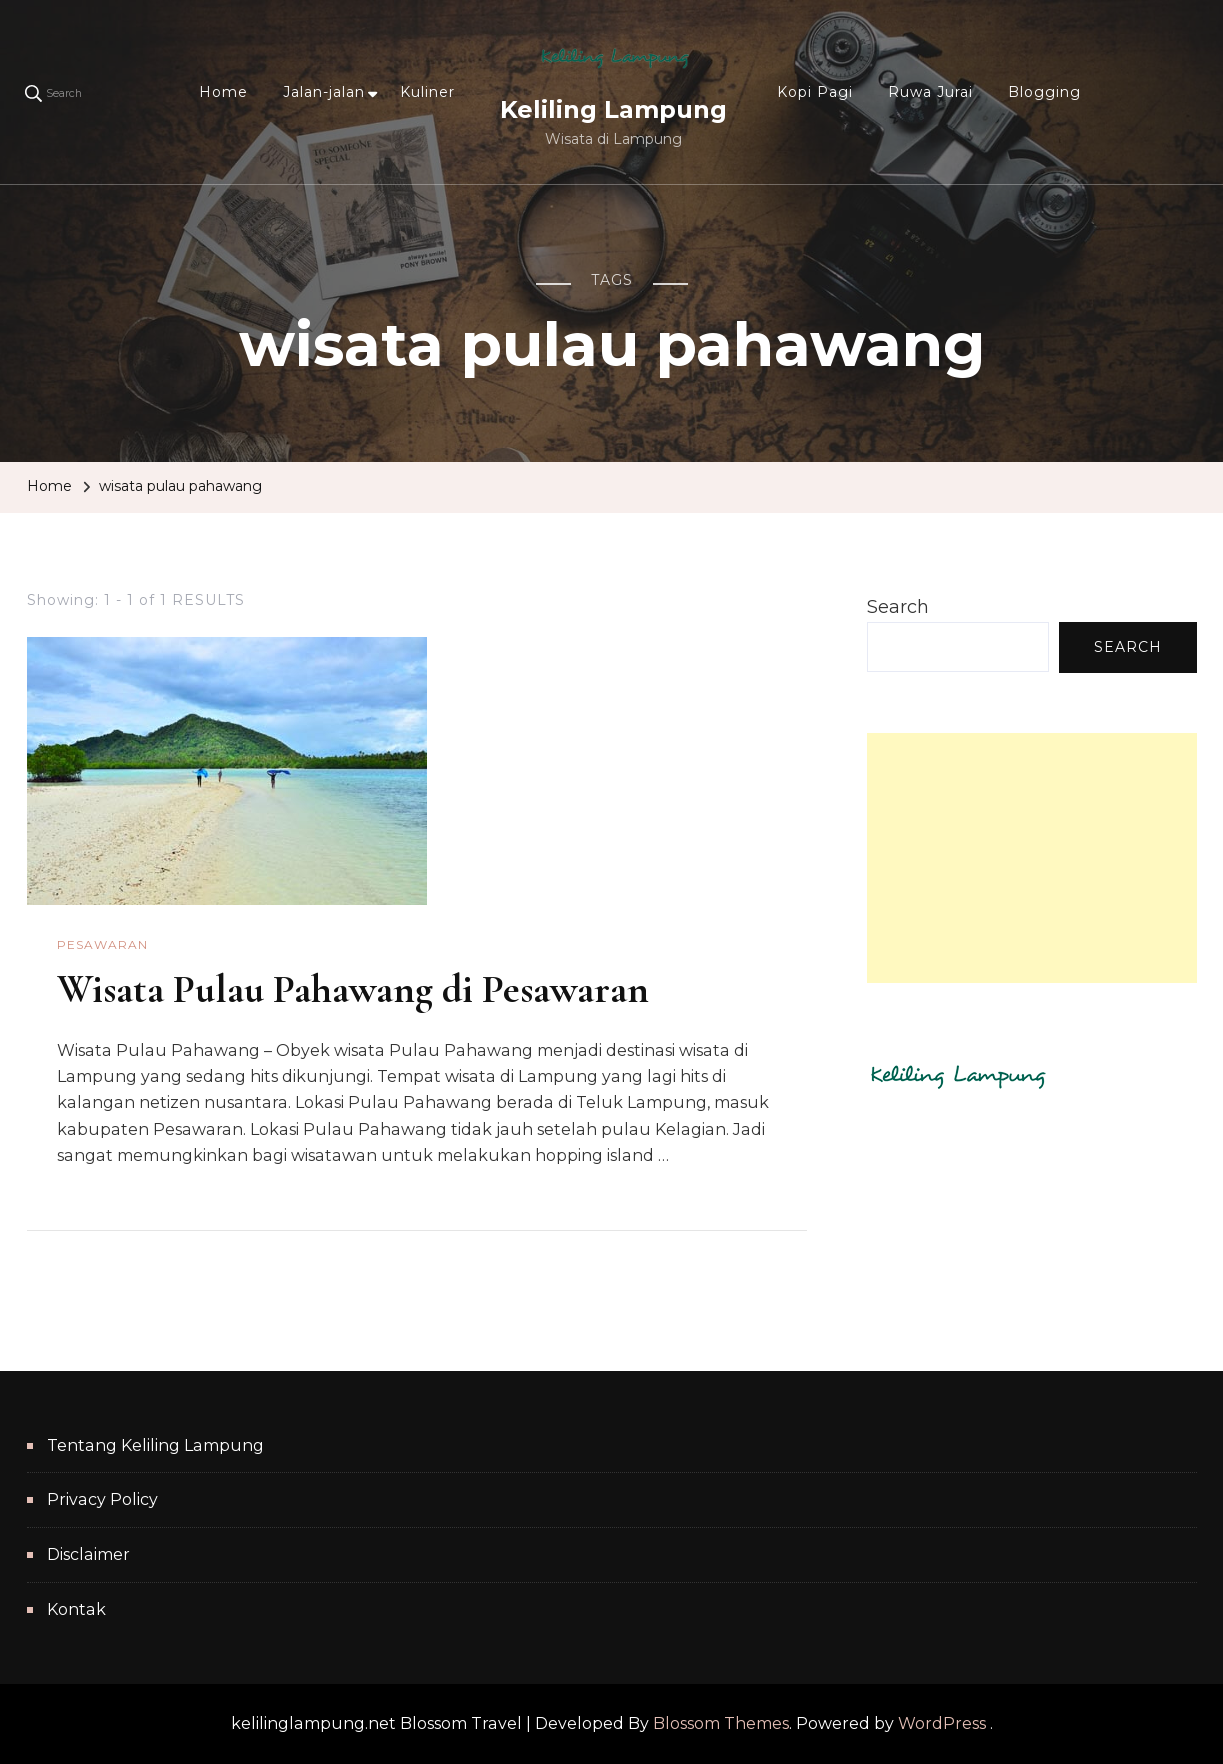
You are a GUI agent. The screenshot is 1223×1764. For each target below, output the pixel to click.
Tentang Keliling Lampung (155, 1445)
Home (223, 92)
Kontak (76, 1609)
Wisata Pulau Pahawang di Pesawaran (353, 989)
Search (898, 607)
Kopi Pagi (815, 92)
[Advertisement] (1032, 858)
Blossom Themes (721, 1723)
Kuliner (427, 92)
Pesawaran (102, 944)
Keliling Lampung (613, 109)
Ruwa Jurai (930, 92)
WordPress (942, 1723)
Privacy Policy (102, 1499)
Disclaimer (88, 1554)
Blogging (1044, 92)
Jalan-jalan (324, 92)
